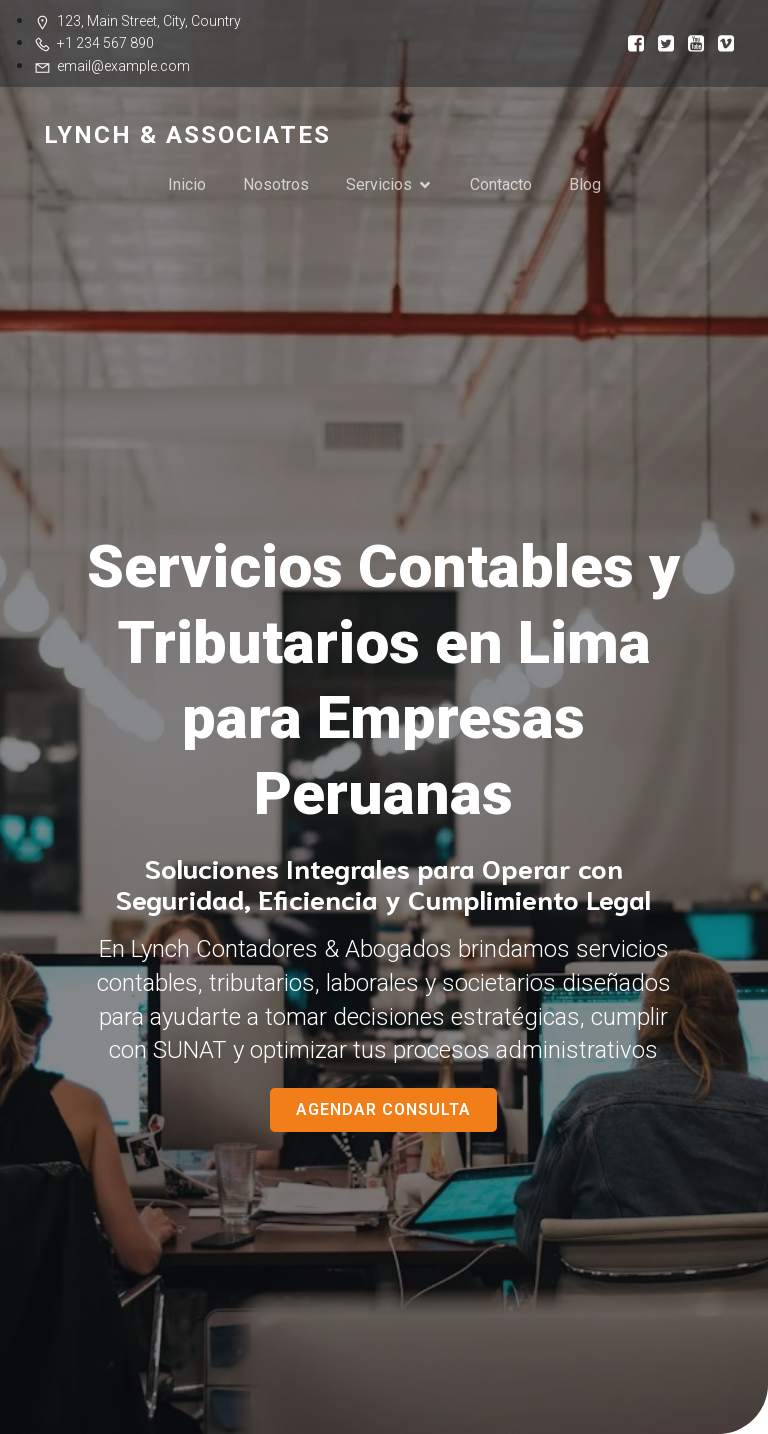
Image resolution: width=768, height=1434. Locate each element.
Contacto (501, 184)
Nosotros (276, 184)
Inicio (187, 184)
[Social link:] (629, 42)
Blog (585, 184)
